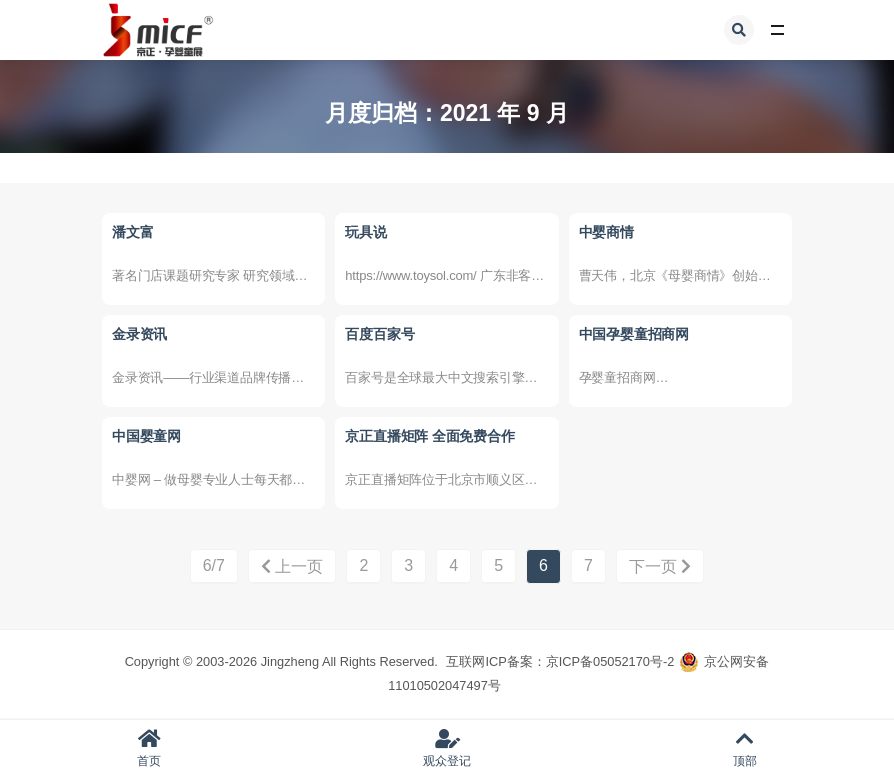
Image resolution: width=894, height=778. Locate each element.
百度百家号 (379, 334)
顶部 (745, 748)
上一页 (292, 566)
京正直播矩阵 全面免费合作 (429, 436)
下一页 (660, 566)
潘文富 (132, 232)
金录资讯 (139, 334)
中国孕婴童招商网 (634, 334)
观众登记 (447, 748)
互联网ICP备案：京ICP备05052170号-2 (560, 661)
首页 (149, 748)
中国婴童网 (146, 436)
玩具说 (365, 232)
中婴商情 (606, 232)
